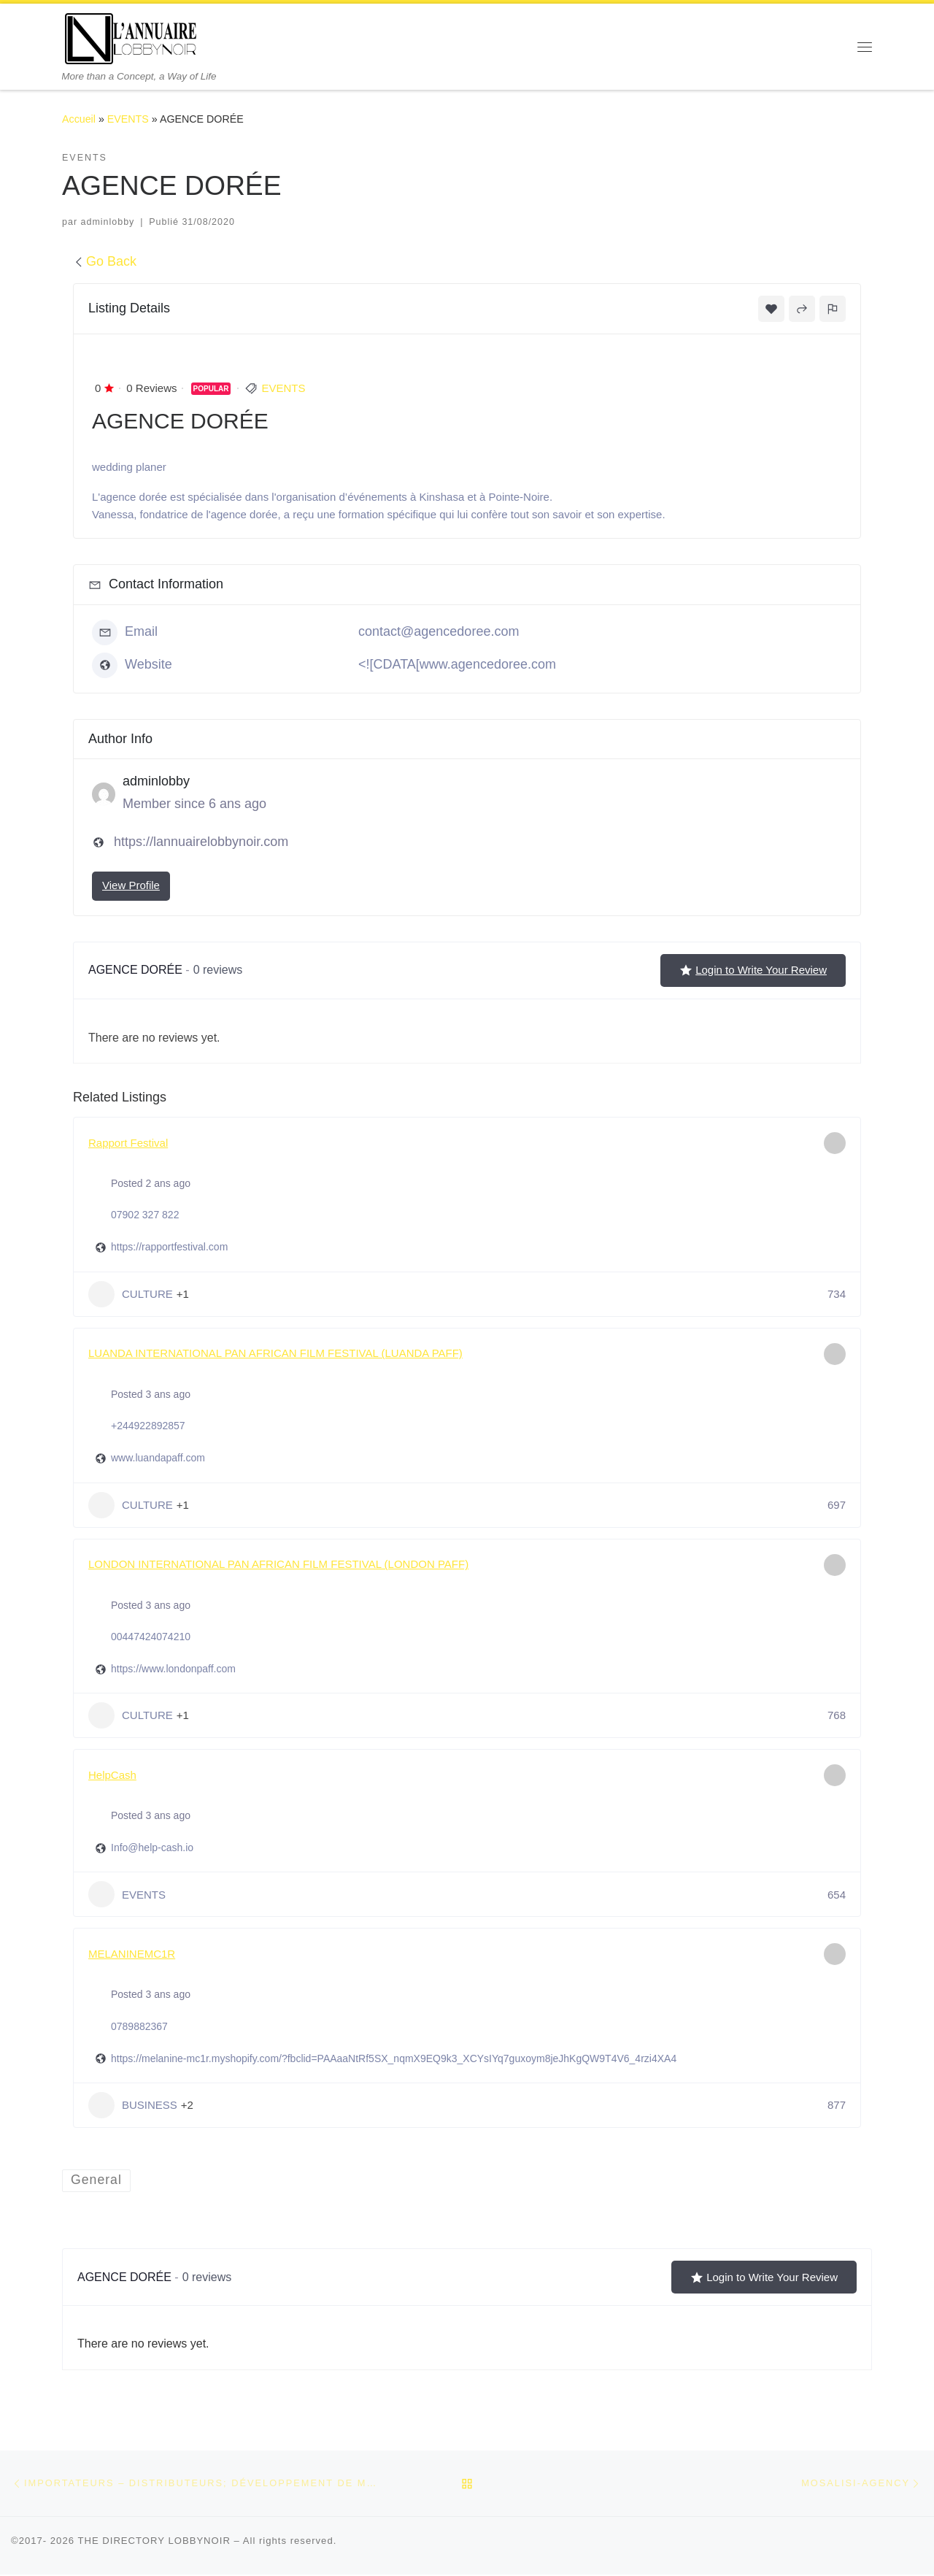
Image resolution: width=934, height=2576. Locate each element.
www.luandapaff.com (158, 1458)
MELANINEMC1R (131, 1954)
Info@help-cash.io (152, 1847)
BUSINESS (132, 2105)
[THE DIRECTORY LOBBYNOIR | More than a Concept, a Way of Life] (131, 37)
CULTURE (130, 1294)
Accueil (79, 119)
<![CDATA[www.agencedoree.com (457, 664)
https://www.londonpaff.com (173, 1669)
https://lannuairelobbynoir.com (201, 841)
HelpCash (112, 1775)
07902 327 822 (145, 1214)
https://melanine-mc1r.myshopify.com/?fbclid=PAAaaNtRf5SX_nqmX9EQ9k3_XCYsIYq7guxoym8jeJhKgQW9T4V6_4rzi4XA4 (393, 2058)
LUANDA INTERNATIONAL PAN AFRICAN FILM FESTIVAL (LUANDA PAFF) (275, 1353)
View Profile (131, 885)
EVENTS (128, 119)
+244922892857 (148, 1425)
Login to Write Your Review (753, 970)
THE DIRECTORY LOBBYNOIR (154, 2541)
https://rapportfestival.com (169, 1247)
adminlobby (108, 222)
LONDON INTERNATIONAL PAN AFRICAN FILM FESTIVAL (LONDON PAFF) (278, 1564)
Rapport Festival (128, 1143)
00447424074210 (150, 1636)
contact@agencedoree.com (438, 631)
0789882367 (139, 2026)
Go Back (104, 261)
